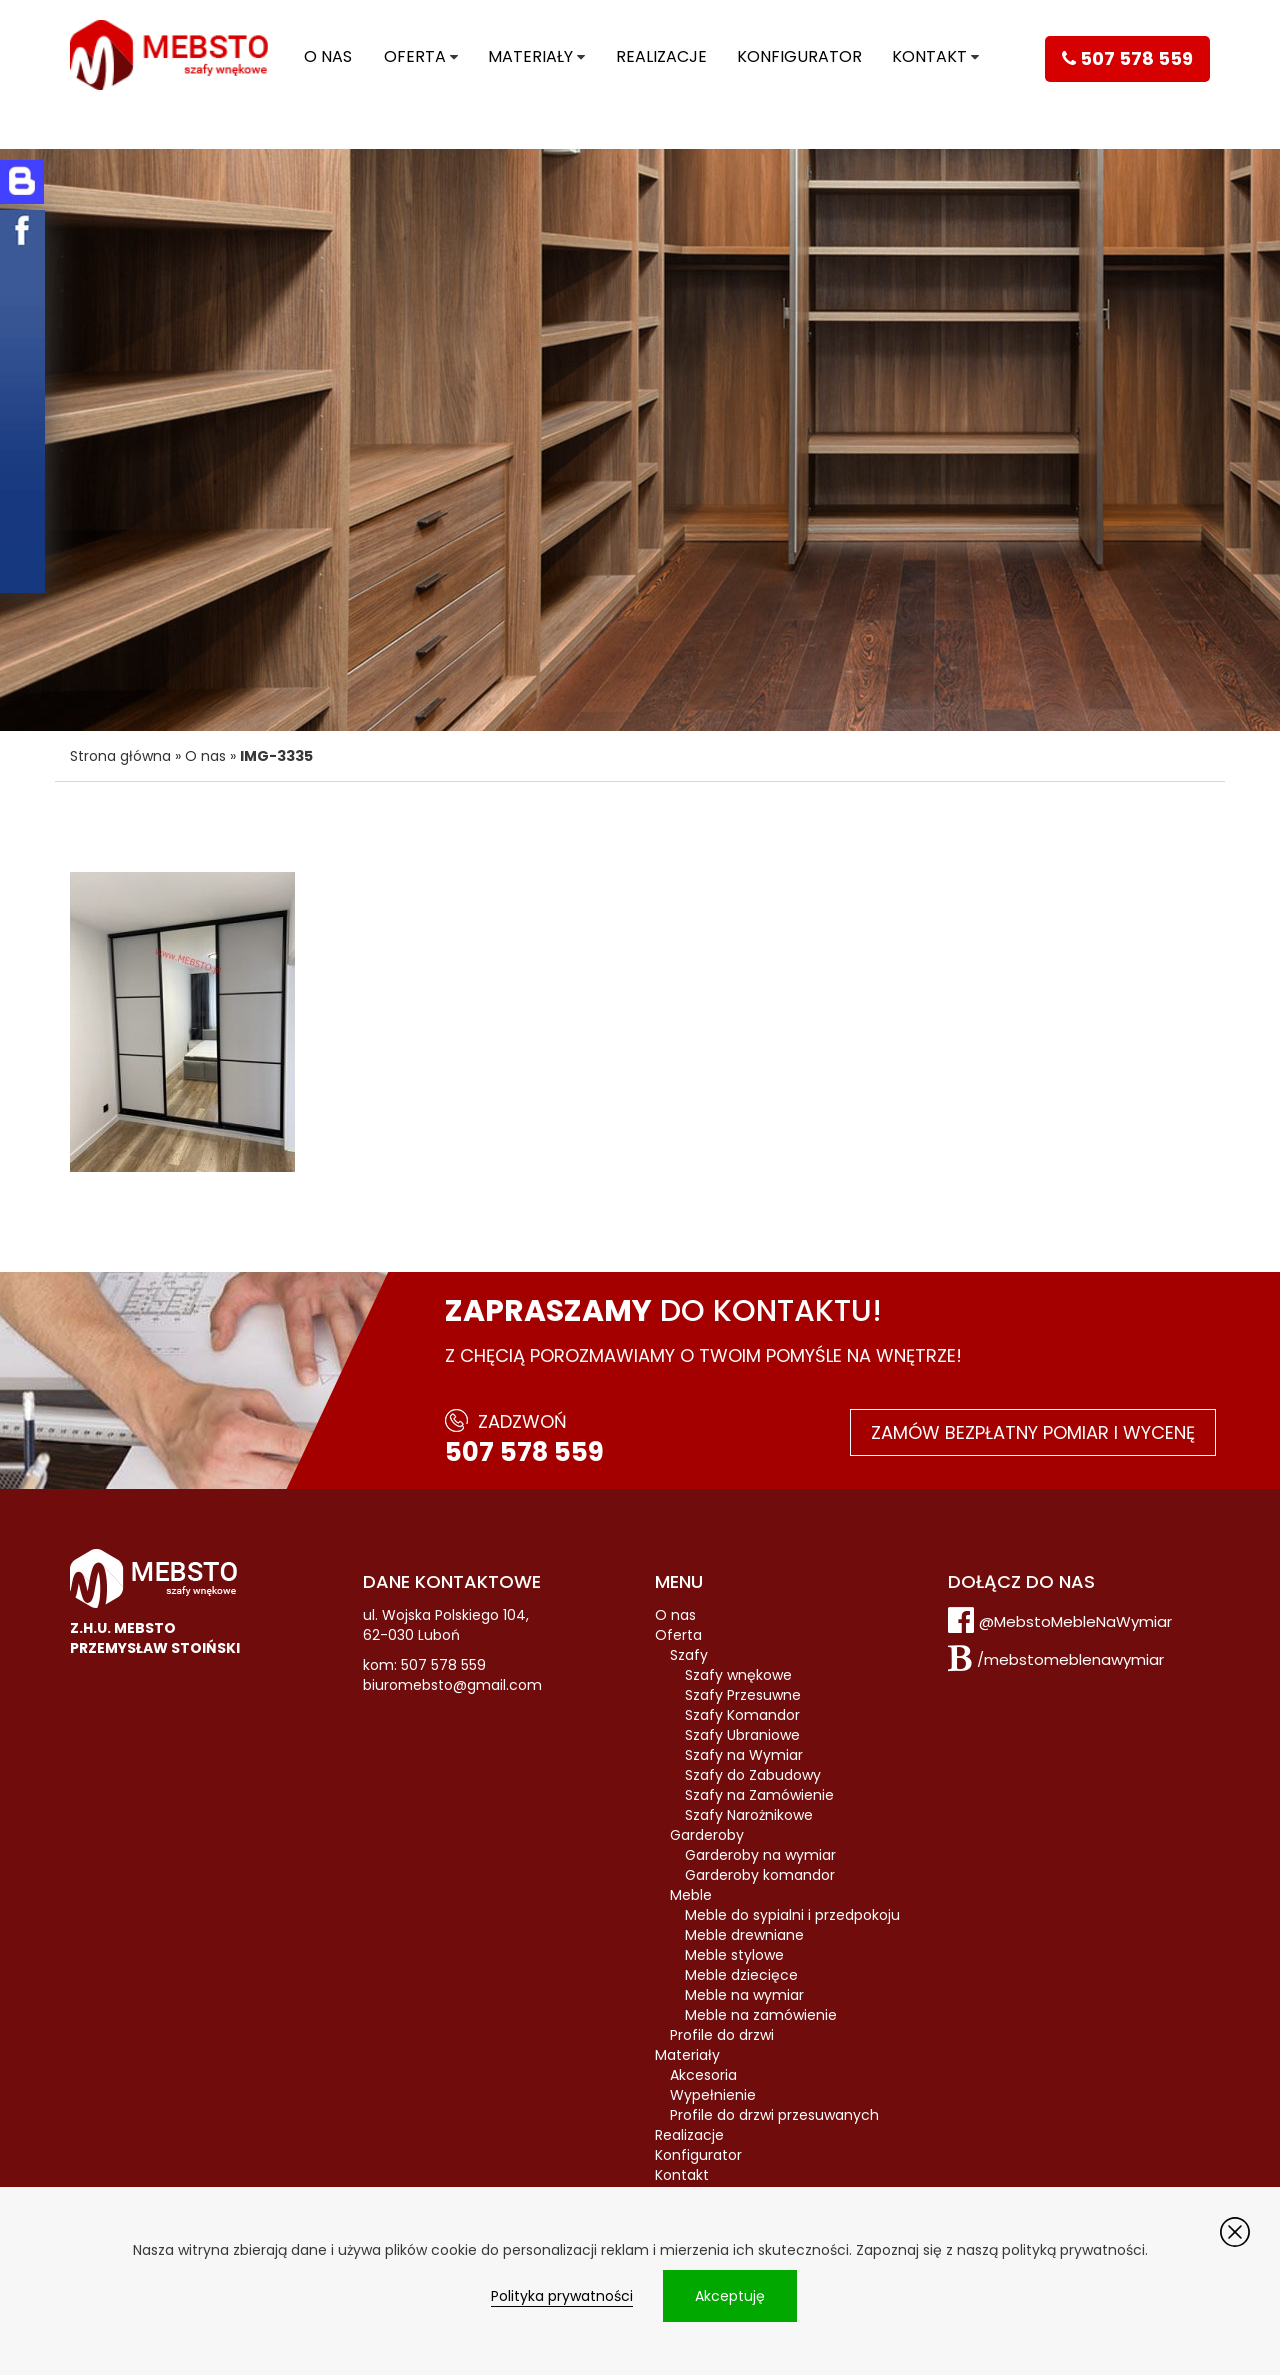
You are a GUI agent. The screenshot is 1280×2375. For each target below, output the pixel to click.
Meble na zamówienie (761, 2015)
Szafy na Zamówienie (759, 1795)
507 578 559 (524, 1452)
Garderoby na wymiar (760, 1855)
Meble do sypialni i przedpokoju (792, 1915)
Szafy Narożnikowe (749, 1815)
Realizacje (661, 56)
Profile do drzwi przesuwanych (774, 2115)
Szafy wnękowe (738, 1675)
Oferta (415, 56)
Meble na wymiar (744, 1995)
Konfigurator (799, 56)
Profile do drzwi (722, 2035)
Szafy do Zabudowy (753, 1775)
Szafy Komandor (742, 1715)
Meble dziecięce (741, 1975)
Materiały (530, 56)
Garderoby (707, 1835)
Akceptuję (730, 2296)
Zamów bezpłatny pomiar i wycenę (1033, 1432)
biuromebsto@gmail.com (452, 1685)
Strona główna (120, 756)
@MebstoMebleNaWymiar (1075, 1621)
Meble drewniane (744, 1935)
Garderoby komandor (760, 1875)
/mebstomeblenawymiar (1070, 1659)
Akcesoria (703, 2075)
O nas (328, 56)
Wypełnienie (713, 2095)
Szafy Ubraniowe (742, 1735)
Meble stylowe (734, 1955)
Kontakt (929, 56)
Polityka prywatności (562, 2296)
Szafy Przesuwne (743, 1695)
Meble (691, 1895)
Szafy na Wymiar (744, 1755)
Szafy (689, 1655)
